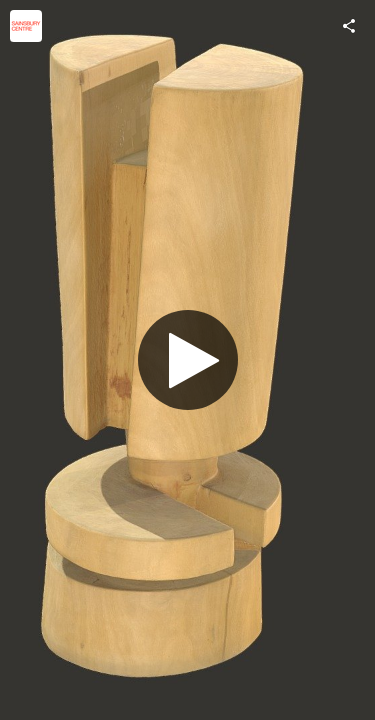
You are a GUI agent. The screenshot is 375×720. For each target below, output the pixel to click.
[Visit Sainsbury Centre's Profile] (26, 26)
